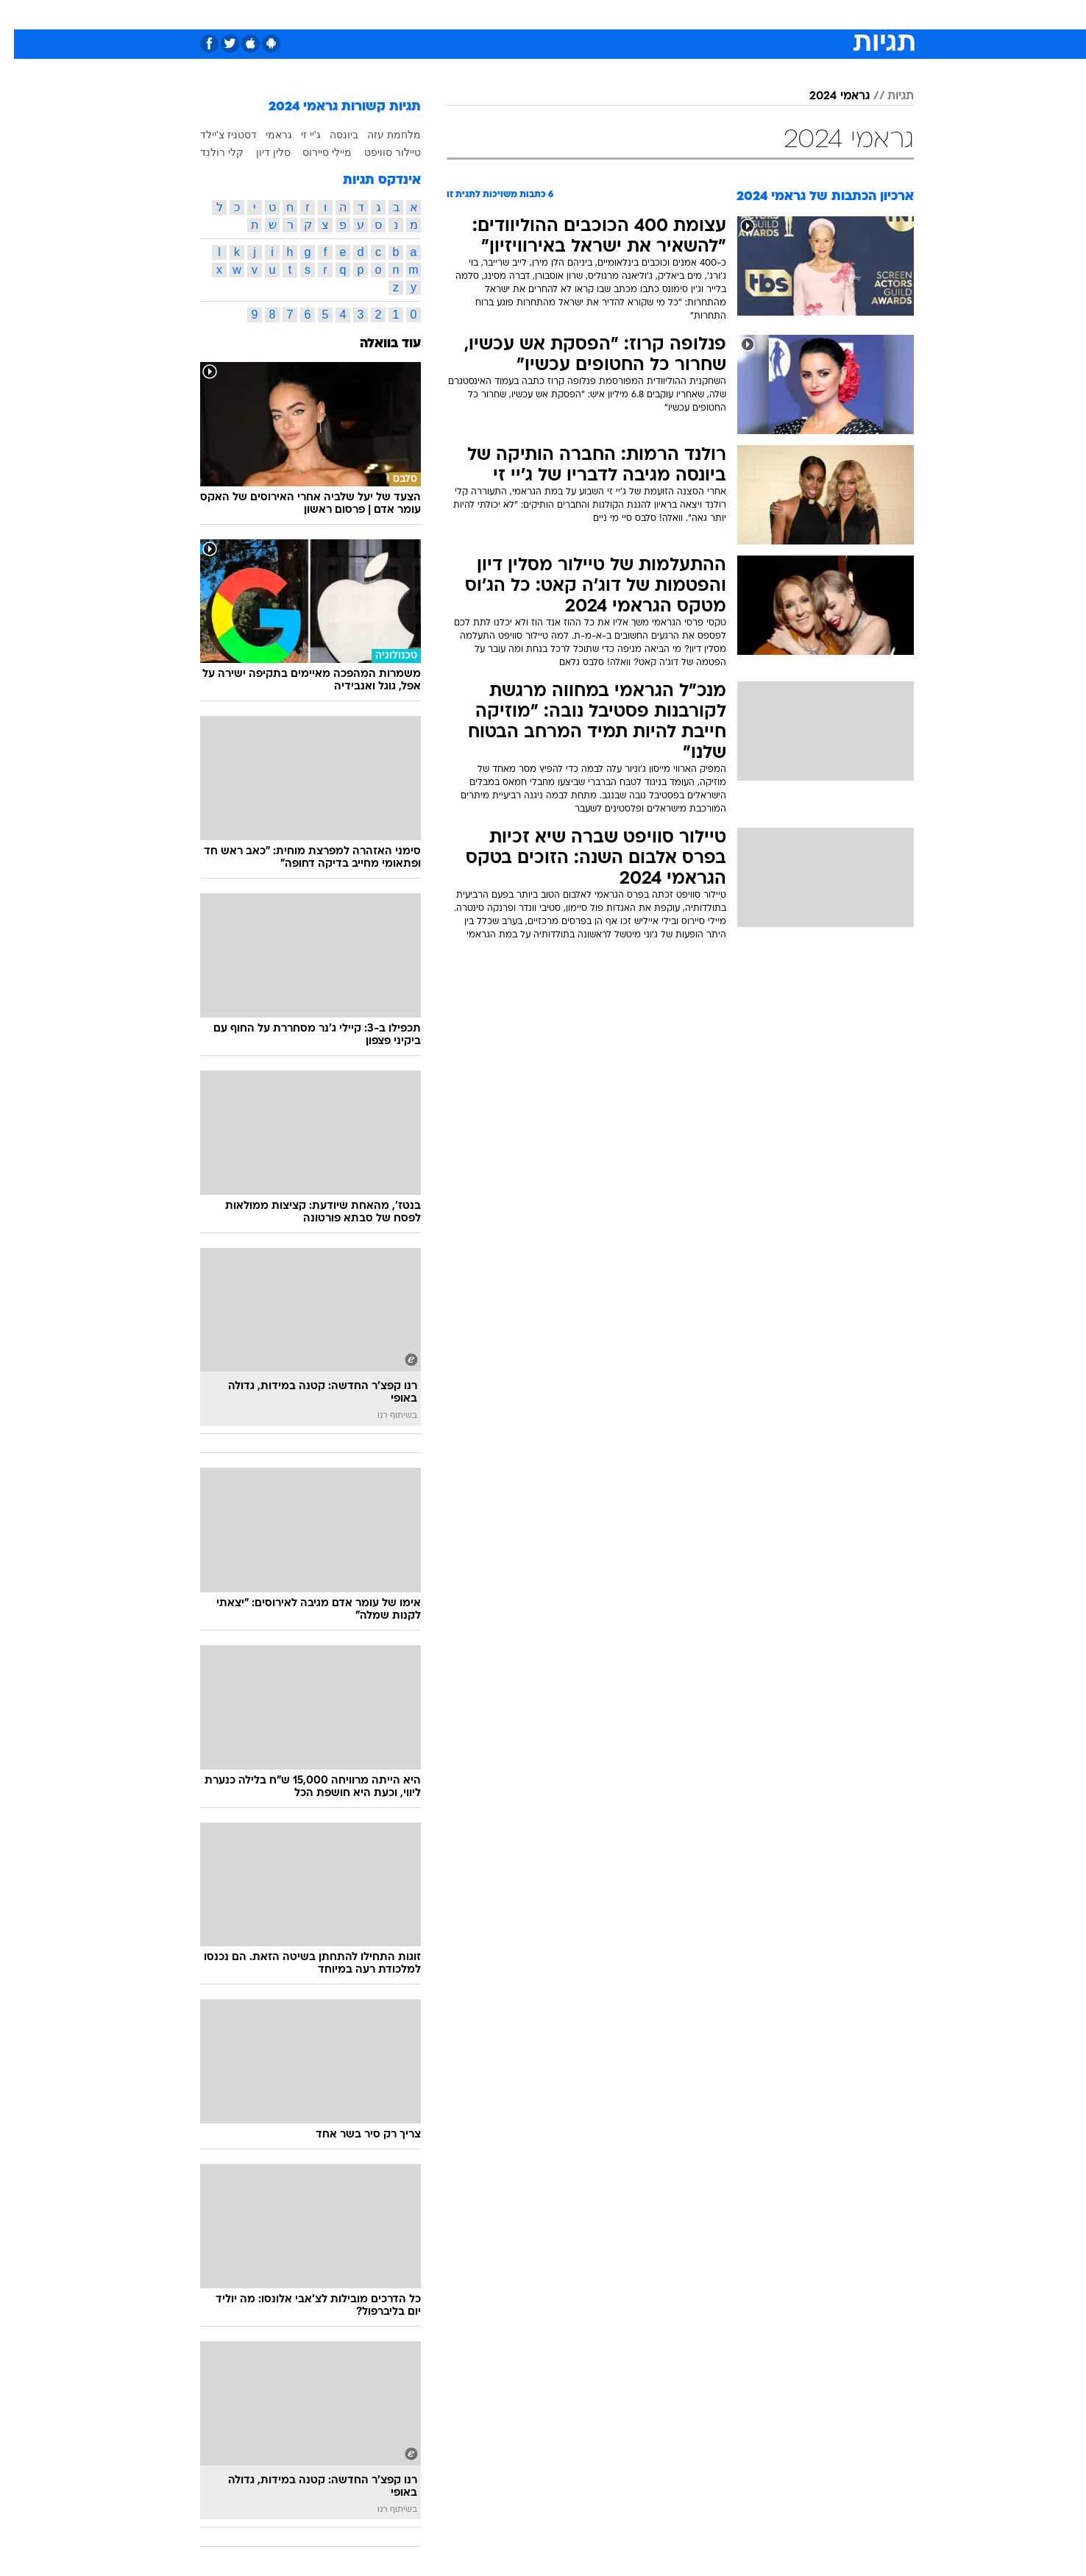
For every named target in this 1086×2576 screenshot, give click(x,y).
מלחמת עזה (380, 135)
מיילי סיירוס (313, 152)
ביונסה (330, 135)
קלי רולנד (208, 152)
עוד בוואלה (376, 344)
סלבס (659, 14)
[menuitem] (794, 15)
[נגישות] (20, 15)
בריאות (534, 14)
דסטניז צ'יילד (214, 135)
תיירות (484, 14)
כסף (618, 14)
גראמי (265, 135)
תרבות (705, 14)
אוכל (580, 14)
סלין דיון (259, 152)
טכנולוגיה (429, 14)
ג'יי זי (297, 135)
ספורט (754, 14)
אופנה (375, 14)
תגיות (886, 96)
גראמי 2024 (825, 96)
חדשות (803, 14)
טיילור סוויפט (378, 152)
